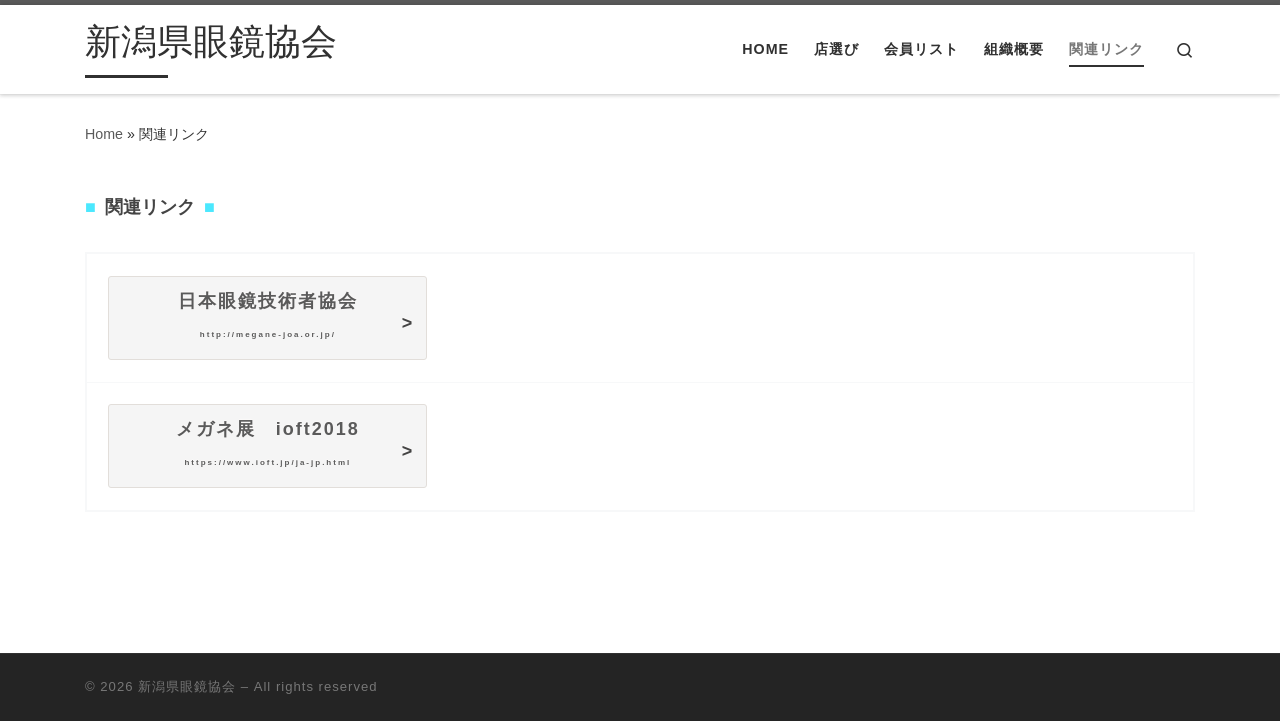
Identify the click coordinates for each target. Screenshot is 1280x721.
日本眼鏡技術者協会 (268, 315)
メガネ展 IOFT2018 (268, 443)
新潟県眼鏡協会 (187, 686)
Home (104, 134)
